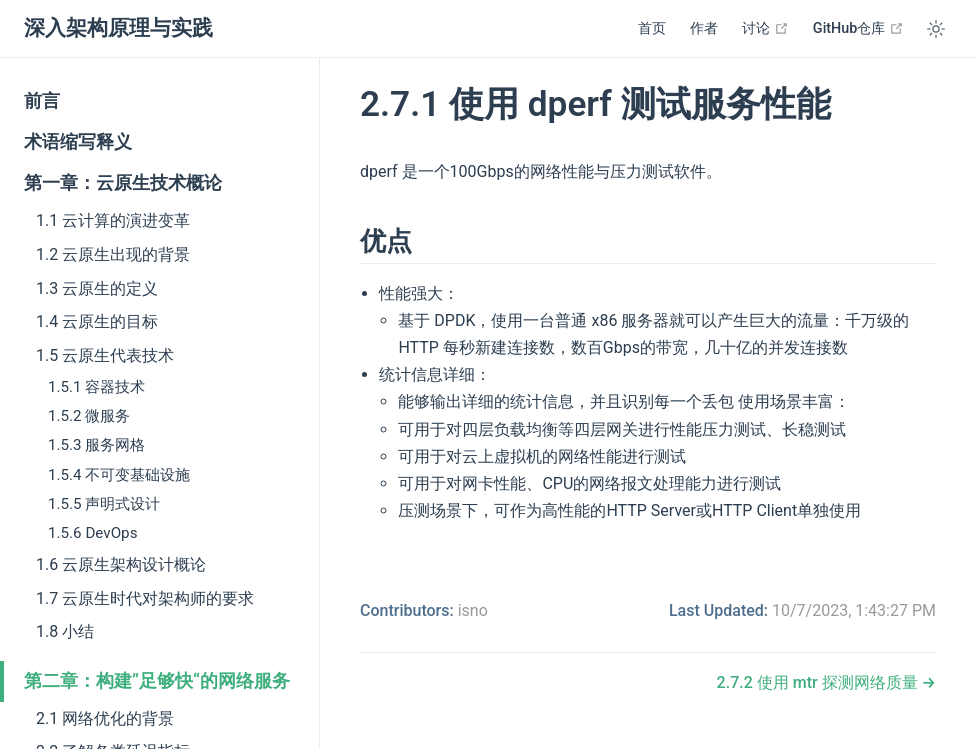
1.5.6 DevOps (92, 533)
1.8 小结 (65, 631)
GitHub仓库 (858, 28)
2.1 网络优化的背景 (105, 718)
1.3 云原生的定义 (97, 288)
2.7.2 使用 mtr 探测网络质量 (819, 682)
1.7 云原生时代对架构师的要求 (145, 598)
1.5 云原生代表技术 (105, 355)
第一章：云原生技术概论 (123, 183)
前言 (42, 101)
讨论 (765, 28)
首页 (652, 28)
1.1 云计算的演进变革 (113, 220)
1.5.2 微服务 (89, 416)
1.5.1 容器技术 (96, 387)
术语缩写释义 (78, 142)
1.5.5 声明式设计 (104, 504)
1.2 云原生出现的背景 (113, 254)
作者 (704, 28)
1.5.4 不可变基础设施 (119, 475)
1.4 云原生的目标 (97, 321)
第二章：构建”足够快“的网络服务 (157, 681)
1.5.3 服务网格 (96, 445)
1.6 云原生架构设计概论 (121, 564)
